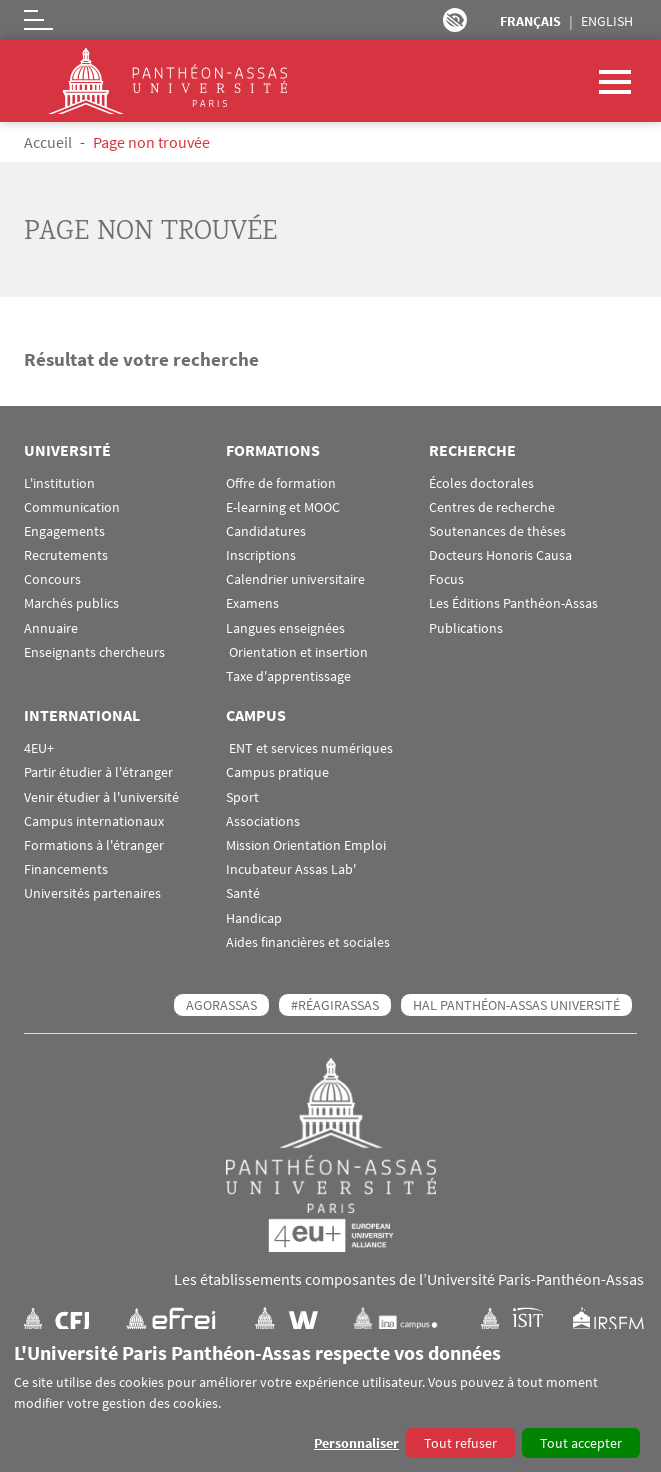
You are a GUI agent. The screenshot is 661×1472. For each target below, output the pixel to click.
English (607, 21)
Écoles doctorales (481, 483)
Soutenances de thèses (497, 531)
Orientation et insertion (297, 652)
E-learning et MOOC (283, 507)
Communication (72, 507)
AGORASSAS (221, 1005)
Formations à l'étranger (94, 845)
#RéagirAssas (335, 1005)
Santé (243, 893)
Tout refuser (460, 1443)
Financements (66, 869)
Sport (242, 797)
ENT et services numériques (309, 748)
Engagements (64, 531)
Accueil (48, 142)
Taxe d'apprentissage (288, 676)
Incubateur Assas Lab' (291, 869)
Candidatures (266, 531)
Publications (466, 628)
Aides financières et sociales (308, 942)
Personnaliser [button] (356, 1443)
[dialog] (330, 1400)
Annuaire (51, 628)
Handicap (254, 918)
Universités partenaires (92, 893)
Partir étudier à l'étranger (98, 772)
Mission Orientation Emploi (306, 845)
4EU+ (39, 748)
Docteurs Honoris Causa (500, 555)
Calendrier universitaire (295, 579)
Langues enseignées (285, 628)
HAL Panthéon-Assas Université (516, 1005)
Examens (252, 603)
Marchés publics (71, 603)
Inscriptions (261, 555)
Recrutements (66, 555)
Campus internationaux (94, 821)
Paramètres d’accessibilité (455, 20)
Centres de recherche (492, 507)
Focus (446, 579)
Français (530, 21)
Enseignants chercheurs (94, 652)
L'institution (59, 483)
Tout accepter (581, 1443)
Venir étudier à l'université (101, 797)
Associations (263, 821)
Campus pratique (277, 772)
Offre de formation (281, 483)
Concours (52, 579)
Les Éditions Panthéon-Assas (513, 603)
